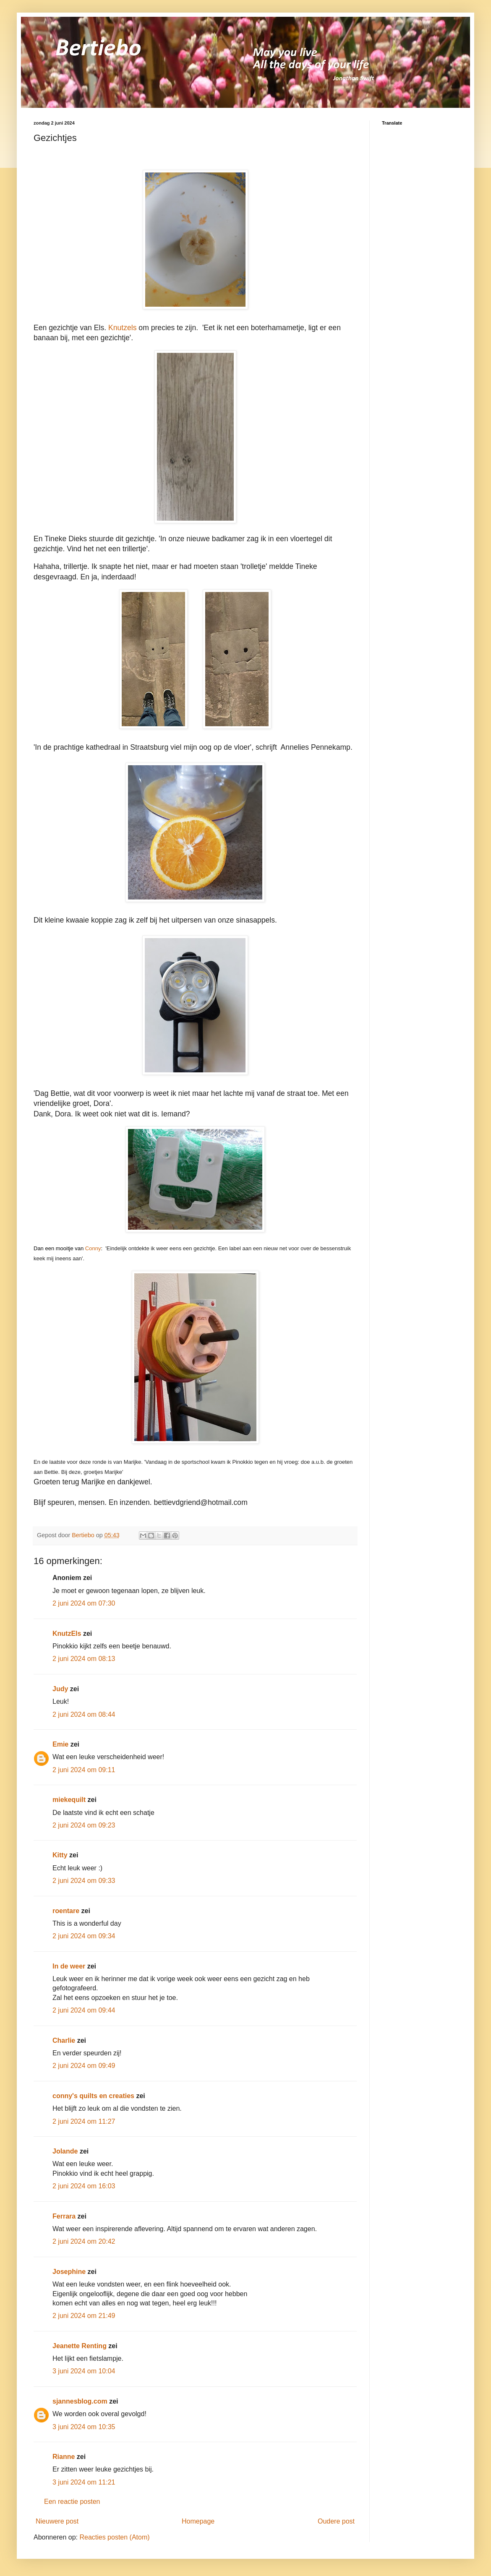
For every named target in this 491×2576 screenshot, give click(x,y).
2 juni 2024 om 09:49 (83, 2065)
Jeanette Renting (79, 2345)
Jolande (65, 2151)
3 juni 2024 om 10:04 (83, 2371)
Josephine (69, 2271)
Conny (93, 1248)
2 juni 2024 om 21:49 (83, 2315)
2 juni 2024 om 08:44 (83, 1714)
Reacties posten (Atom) (114, 2537)
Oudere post (336, 2521)
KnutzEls (66, 1633)
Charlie (63, 2040)
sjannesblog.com (79, 2401)
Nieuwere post (57, 2521)
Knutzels (122, 327)
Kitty (60, 1855)
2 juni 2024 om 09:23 (83, 1825)
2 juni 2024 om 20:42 (83, 2241)
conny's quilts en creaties (93, 2095)
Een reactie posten (72, 2501)
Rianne (63, 2456)
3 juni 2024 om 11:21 (83, 2482)
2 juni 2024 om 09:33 (83, 1880)
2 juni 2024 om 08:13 (83, 1658)
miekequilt (69, 1799)
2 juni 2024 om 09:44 (83, 2010)
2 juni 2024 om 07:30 (83, 1603)
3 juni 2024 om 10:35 (83, 2426)
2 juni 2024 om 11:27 (83, 2121)
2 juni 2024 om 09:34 (83, 1936)
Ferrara (64, 2216)
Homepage (198, 2521)
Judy (60, 1688)
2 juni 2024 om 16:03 (83, 2186)
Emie (60, 1744)
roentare (65, 1910)
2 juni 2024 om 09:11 (83, 1769)
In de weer (68, 1966)
